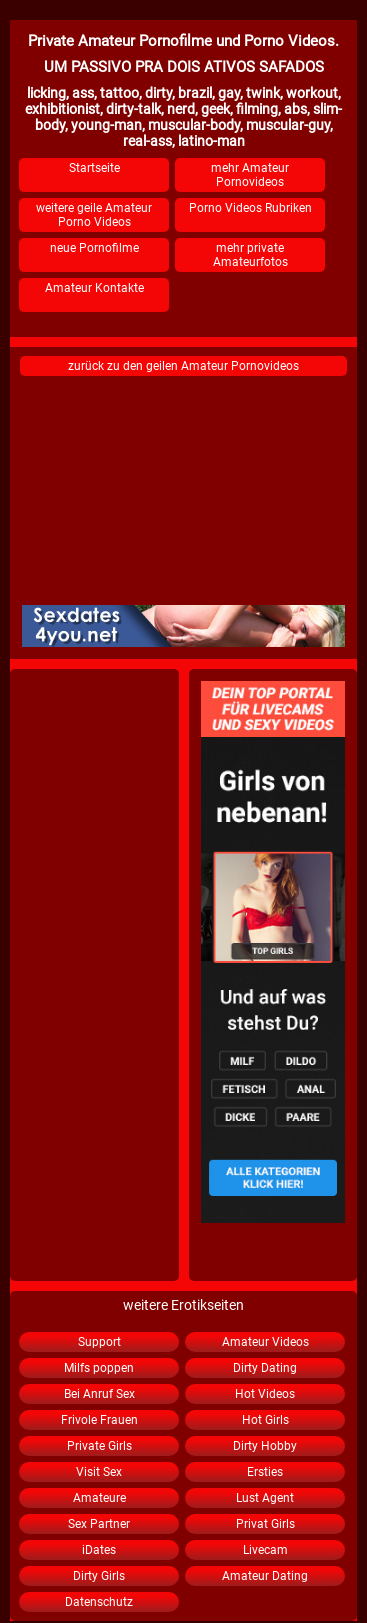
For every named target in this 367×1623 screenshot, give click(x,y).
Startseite (94, 168)
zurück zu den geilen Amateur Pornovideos (183, 366)
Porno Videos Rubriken (250, 208)
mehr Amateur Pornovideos (250, 175)
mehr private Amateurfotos (250, 255)
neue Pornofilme (94, 248)
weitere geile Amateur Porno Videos (94, 215)
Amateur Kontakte (94, 288)
